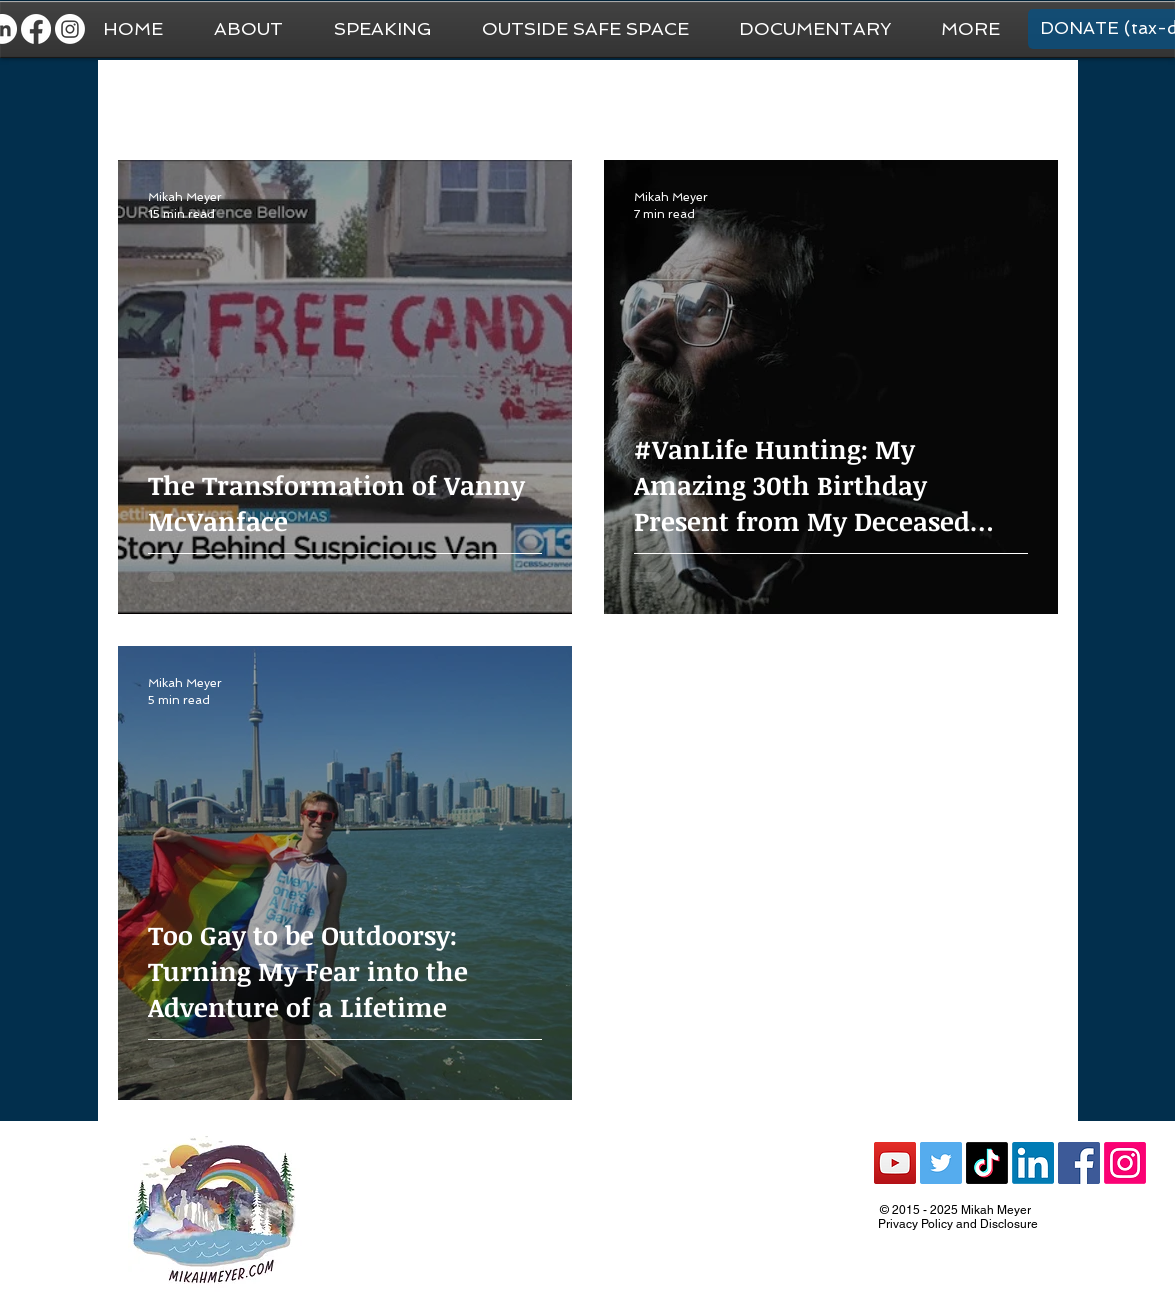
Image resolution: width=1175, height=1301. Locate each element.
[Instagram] (70, 29)
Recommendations (826, 100)
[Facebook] (36, 29)
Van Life (563, 100)
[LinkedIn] (1033, 1163)
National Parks (676, 100)
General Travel (262, 100)
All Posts (146, 100)
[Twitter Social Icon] (941, 1163)
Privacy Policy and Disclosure (958, 1224)
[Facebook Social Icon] (1079, 1163)
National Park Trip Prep (423, 100)
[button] (970, 29)
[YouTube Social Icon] (895, 1163)
